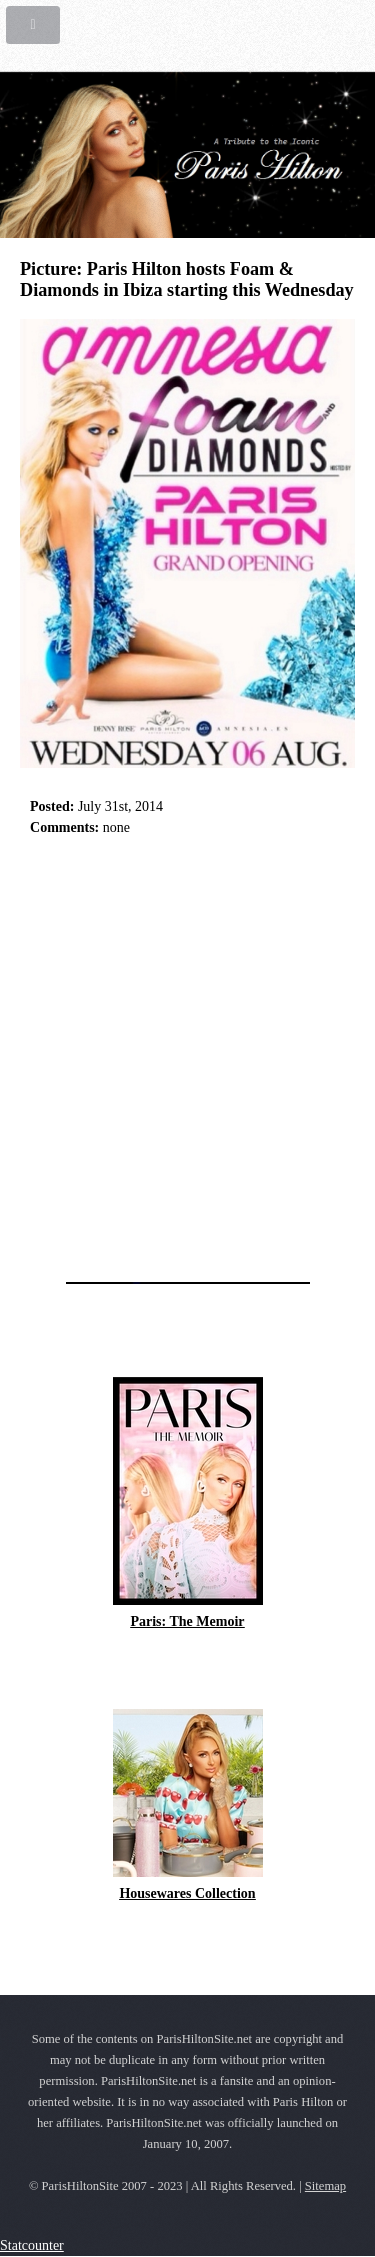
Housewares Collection (187, 1893)
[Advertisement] (187, 1053)
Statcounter (32, 2245)
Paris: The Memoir (187, 1621)
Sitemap (325, 2186)
